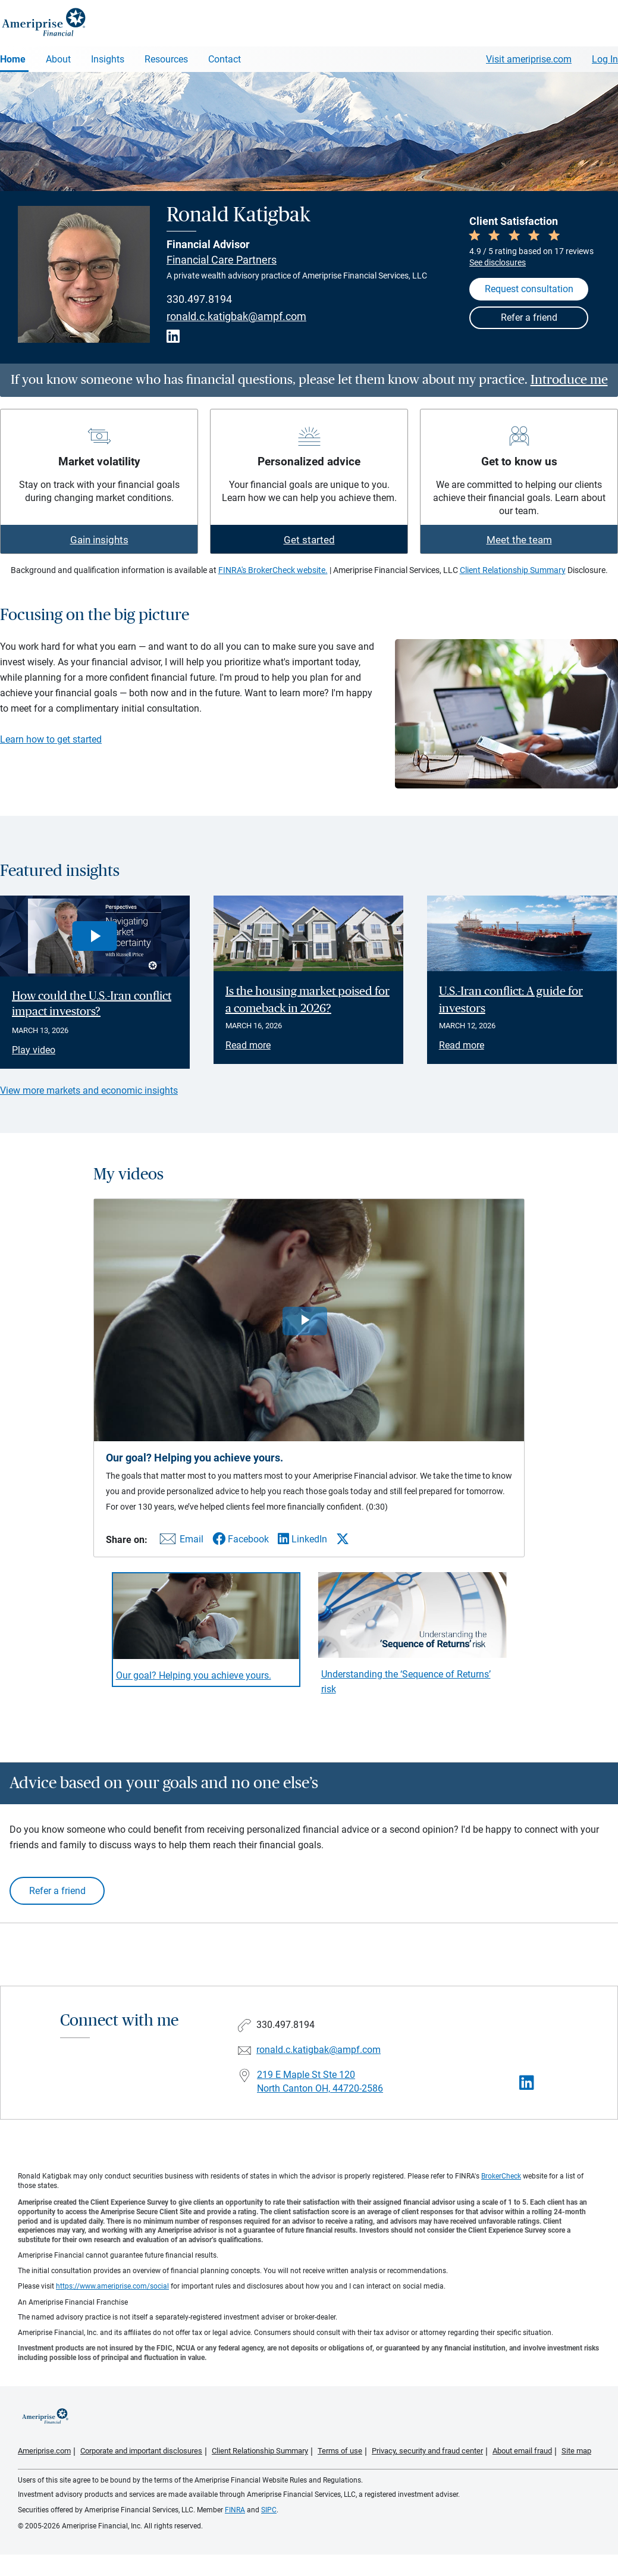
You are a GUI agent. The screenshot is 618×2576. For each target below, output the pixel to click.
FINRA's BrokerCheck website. (273, 570)
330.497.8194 (199, 299)
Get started (309, 540)
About (58, 59)
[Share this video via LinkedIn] (302, 1539)
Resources (166, 59)
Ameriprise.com (44, 2450)
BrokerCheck (501, 2176)
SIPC (269, 2510)
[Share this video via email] (179, 1541)
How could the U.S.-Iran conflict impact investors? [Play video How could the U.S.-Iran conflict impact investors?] (91, 1004)
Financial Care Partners (222, 259)
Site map (576, 2450)
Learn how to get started (51, 739)
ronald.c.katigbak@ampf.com (236, 317)
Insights (107, 59)
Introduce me (569, 379)
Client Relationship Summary (513, 570)
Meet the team (519, 540)
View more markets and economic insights (89, 1090)
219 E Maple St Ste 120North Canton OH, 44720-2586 (320, 2081)
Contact (224, 59)
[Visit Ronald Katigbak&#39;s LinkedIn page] (526, 2083)
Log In (605, 59)
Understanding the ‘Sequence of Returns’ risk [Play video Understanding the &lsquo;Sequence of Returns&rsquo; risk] (406, 1682)
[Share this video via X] (342, 1538)
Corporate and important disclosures (141, 2450)
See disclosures (497, 262)
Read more (248, 1045)
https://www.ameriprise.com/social (112, 2286)
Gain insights (99, 540)
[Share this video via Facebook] (240, 1539)
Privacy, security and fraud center (427, 2450)
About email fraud (522, 2450)
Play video (33, 1050)
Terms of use (340, 2450)
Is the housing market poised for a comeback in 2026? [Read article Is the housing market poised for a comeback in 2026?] (307, 1000)
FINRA (235, 2510)
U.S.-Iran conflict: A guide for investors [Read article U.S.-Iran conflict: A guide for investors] (511, 1000)
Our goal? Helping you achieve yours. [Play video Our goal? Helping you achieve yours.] (193, 1675)
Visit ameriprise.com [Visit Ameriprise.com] (529, 59)
